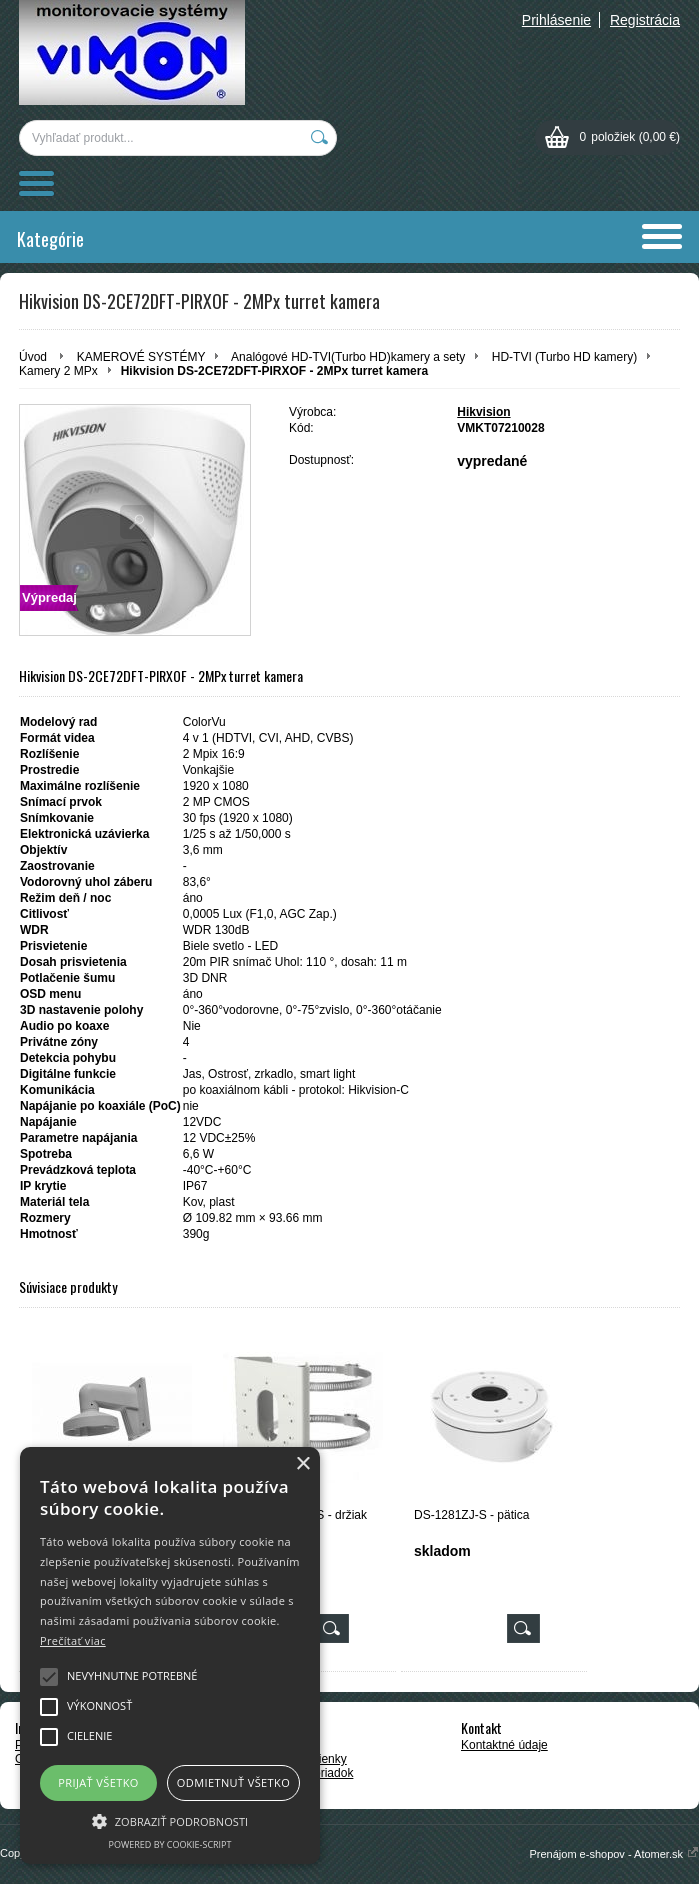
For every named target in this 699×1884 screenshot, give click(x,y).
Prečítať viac (73, 1640)
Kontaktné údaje (504, 1745)
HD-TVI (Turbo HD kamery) (565, 357)
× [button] (302, 1464)
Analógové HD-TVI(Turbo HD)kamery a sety (348, 357)
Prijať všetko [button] (98, 1782)
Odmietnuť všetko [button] (233, 1782)
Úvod (33, 357)
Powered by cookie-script (170, 1844)
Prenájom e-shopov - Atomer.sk (614, 1854)
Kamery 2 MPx (58, 371)
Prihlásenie (556, 20)
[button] (170, 1820)
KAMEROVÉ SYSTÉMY (141, 357)
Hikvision (483, 412)
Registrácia (645, 20)
